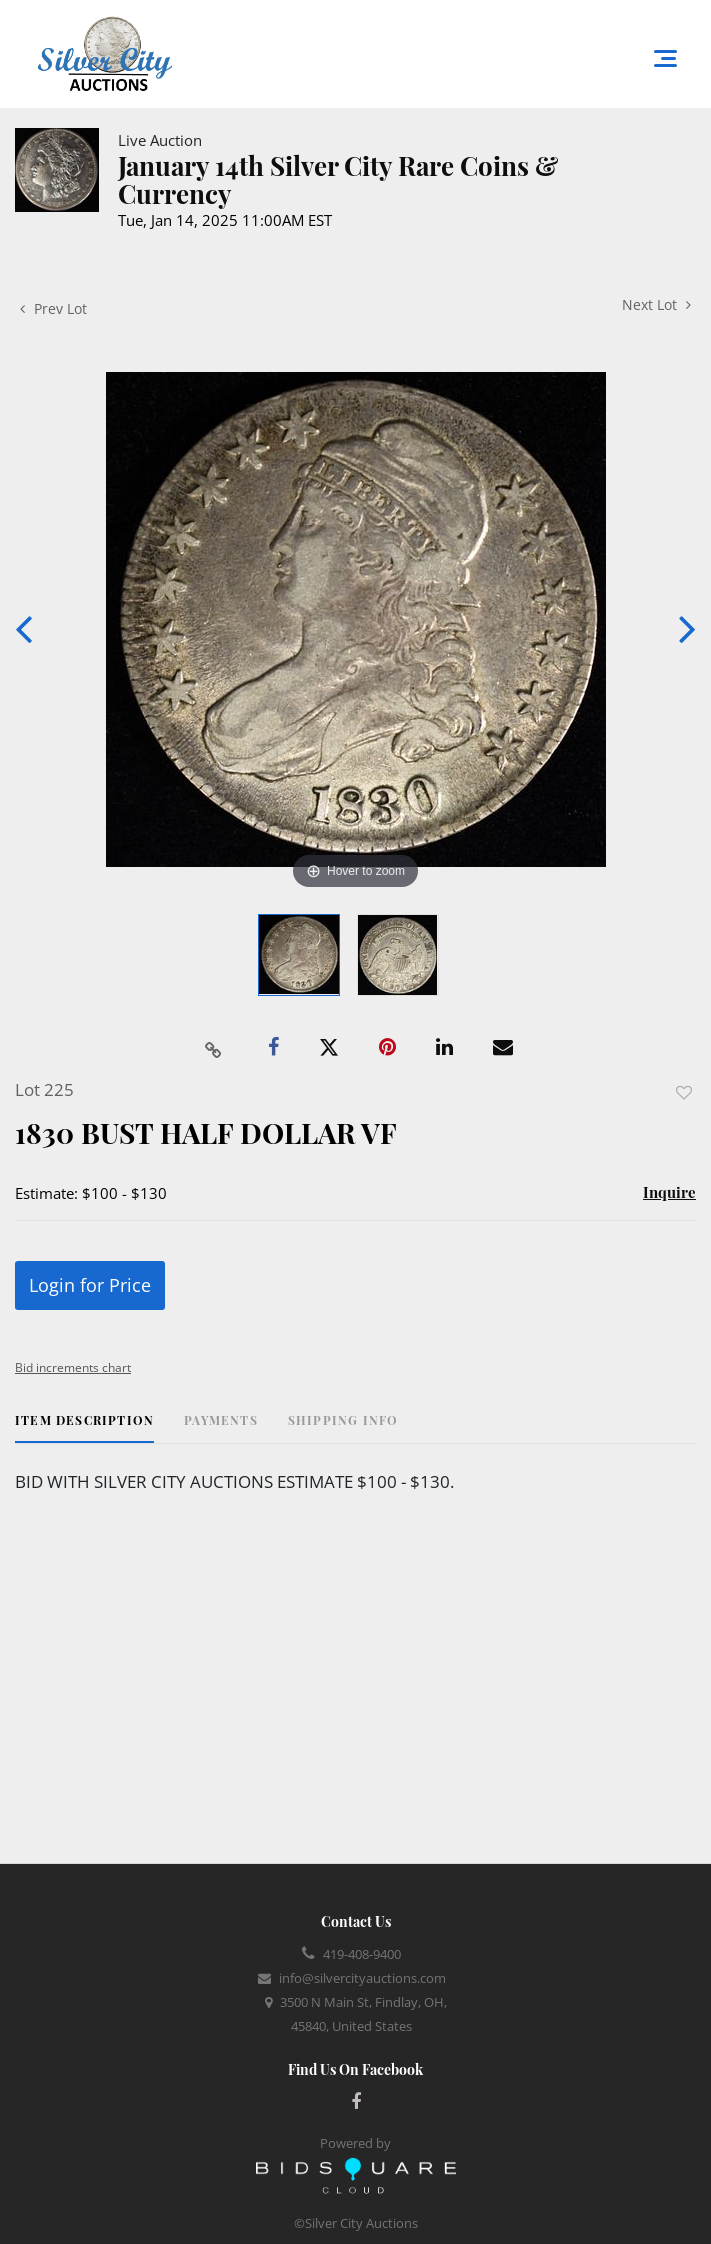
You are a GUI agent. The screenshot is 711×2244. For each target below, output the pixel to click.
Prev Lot (53, 308)
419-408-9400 (362, 1954)
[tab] (84, 1427)
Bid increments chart (73, 1367)
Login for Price (90, 1285)
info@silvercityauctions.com (362, 1978)
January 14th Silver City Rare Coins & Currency (338, 179)
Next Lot (656, 304)
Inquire (669, 1192)
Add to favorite (684, 1092)
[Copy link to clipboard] (213, 1048)
